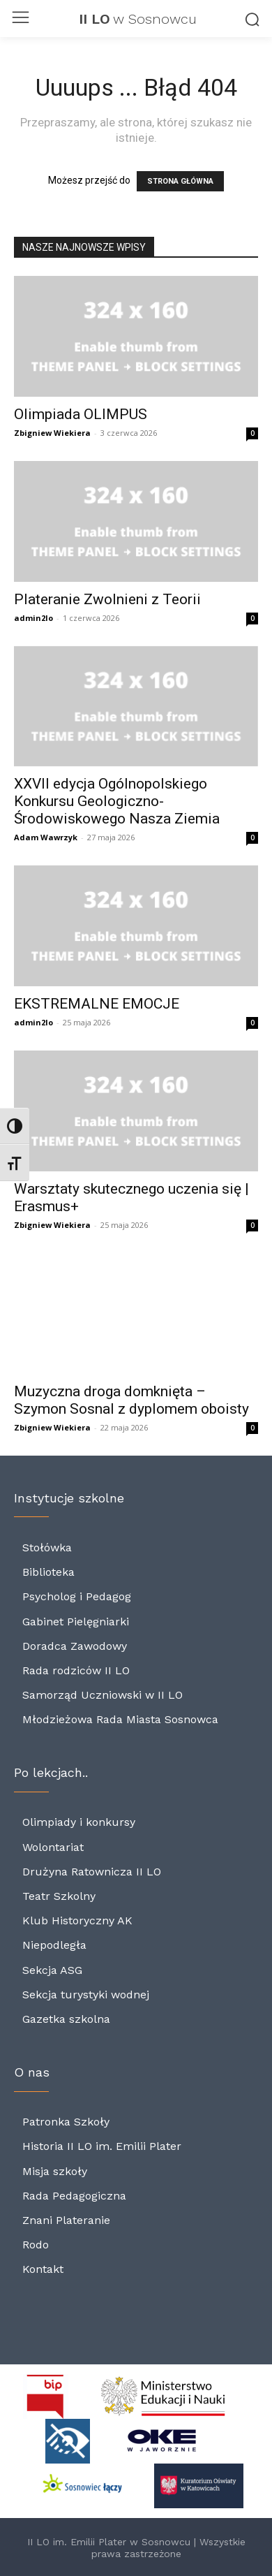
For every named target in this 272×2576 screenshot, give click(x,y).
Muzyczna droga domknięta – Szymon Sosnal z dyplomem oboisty (131, 1400)
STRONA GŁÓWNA (180, 181)
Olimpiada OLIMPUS (80, 414)
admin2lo (33, 618)
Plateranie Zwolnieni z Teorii (107, 599)
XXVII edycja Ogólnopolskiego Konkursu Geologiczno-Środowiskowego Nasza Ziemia (117, 801)
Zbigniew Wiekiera (52, 432)
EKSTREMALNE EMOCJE (96, 1003)
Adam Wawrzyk (45, 837)
